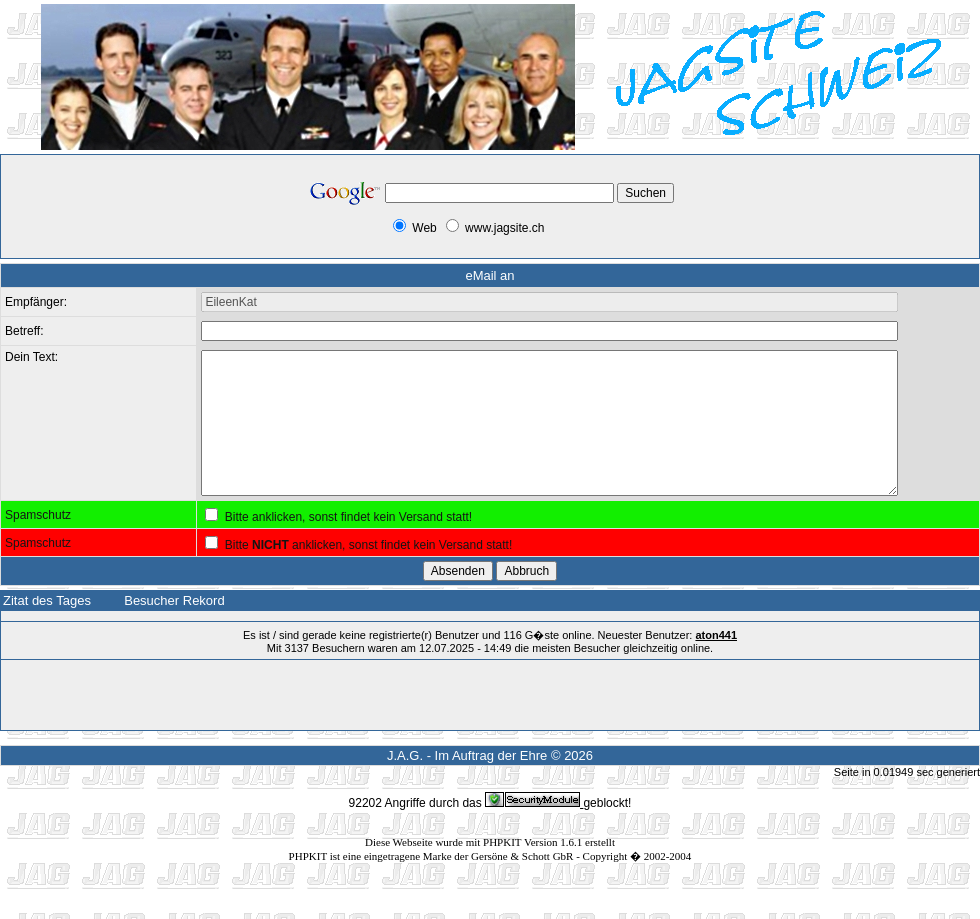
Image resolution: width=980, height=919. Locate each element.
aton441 (716, 665)
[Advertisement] (150, 214)
